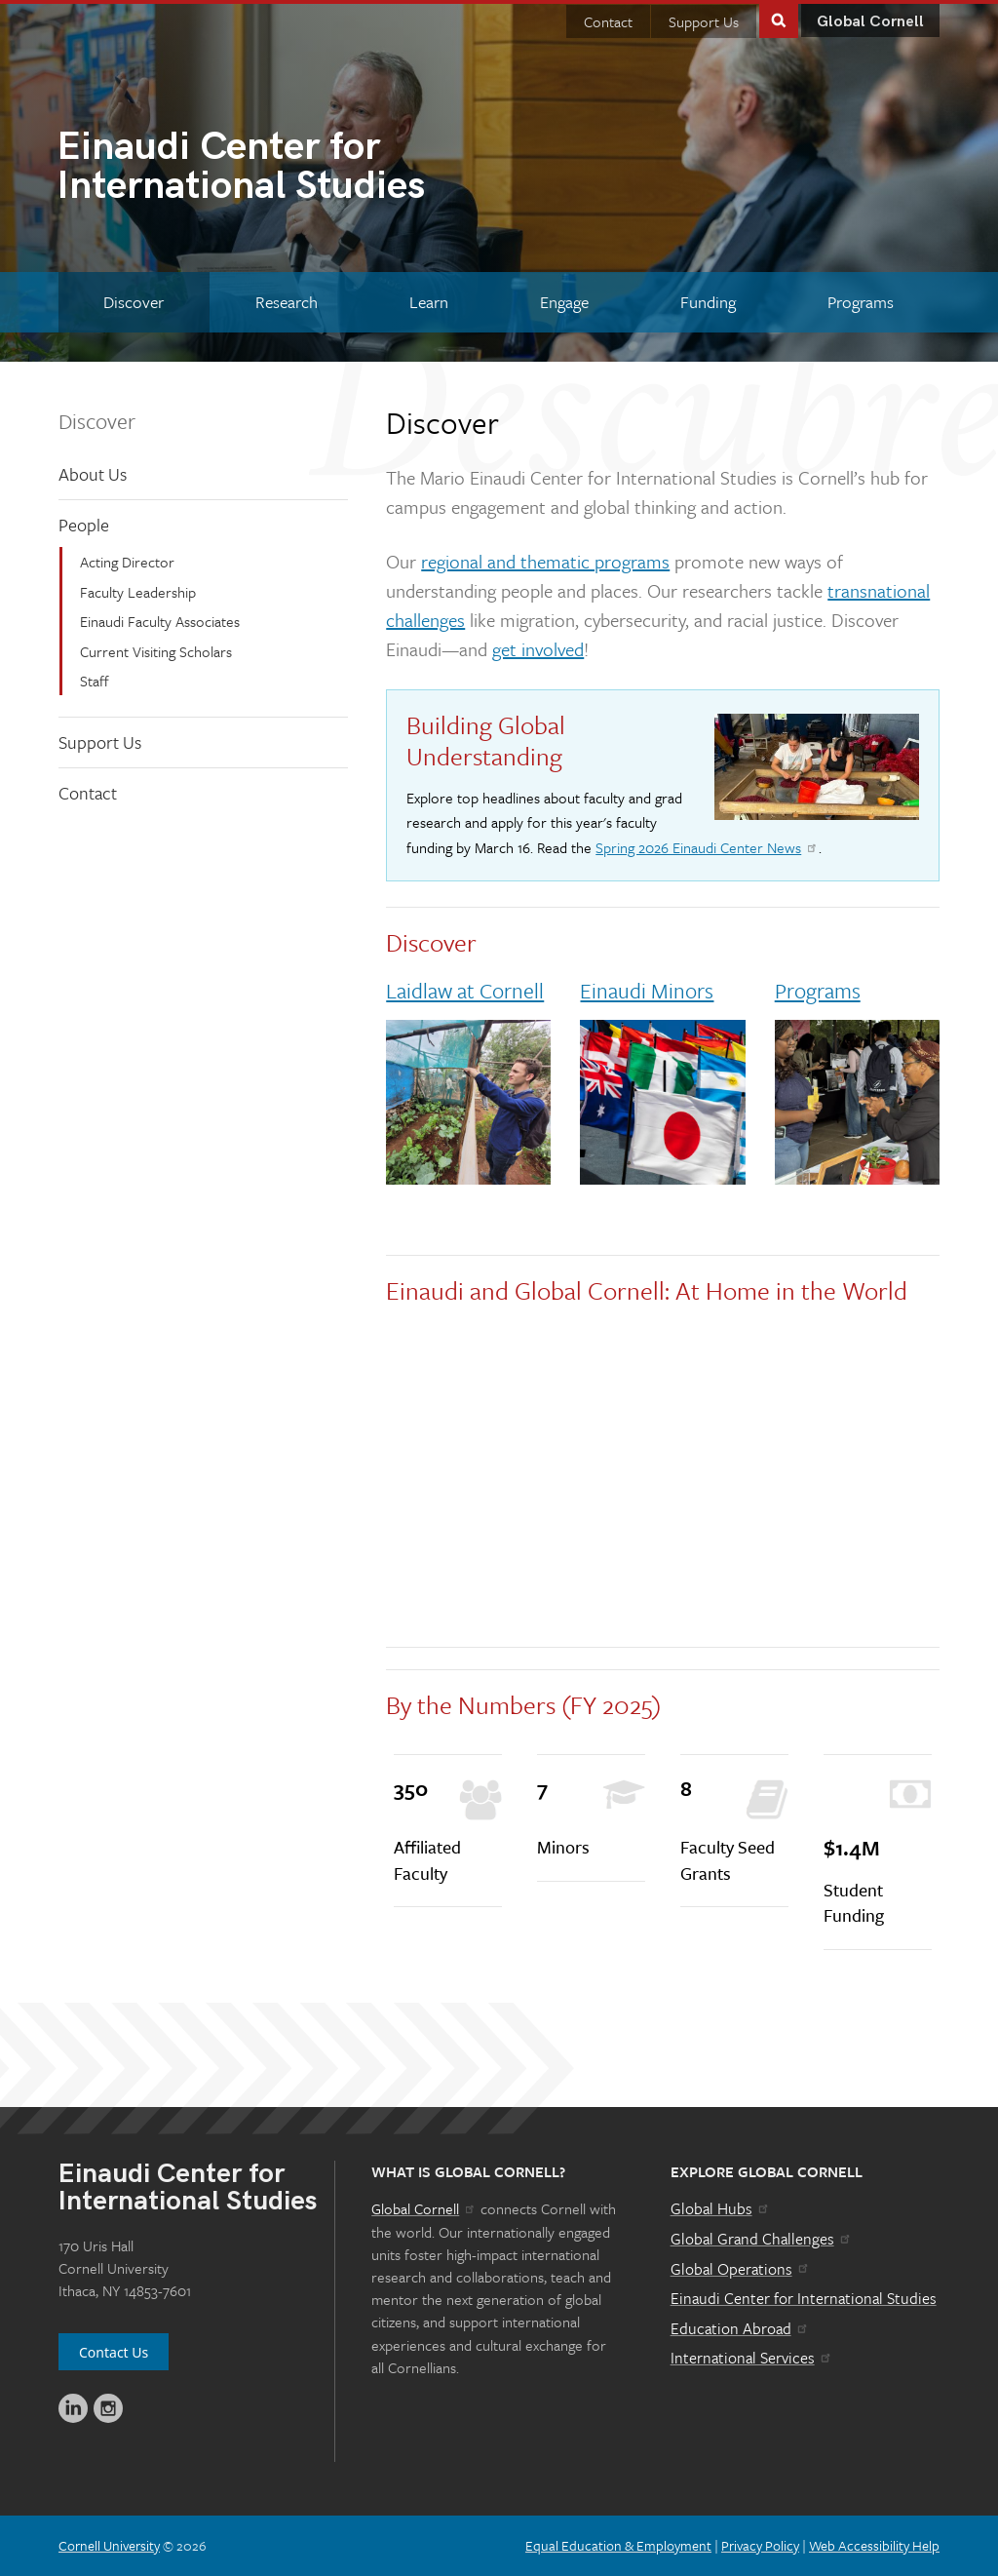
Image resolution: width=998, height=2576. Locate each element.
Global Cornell (870, 22)
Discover (96, 421)
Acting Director (127, 561)
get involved (538, 649)
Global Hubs (721, 2208)
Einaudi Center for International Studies (804, 2298)
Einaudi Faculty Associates (160, 621)
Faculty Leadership (138, 592)
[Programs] (860, 302)
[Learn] (429, 302)
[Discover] (134, 302)
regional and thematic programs (545, 561)
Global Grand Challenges (762, 2238)
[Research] (287, 302)
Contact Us (113, 2352)
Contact (608, 21)
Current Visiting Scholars (156, 651)
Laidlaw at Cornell (465, 990)
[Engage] (563, 302)
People (83, 524)
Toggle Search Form (778, 19)
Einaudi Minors (646, 990)
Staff (94, 680)
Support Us (704, 21)
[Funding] (707, 302)
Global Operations (741, 2269)
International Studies (278, 169)
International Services (752, 2357)
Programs (818, 990)
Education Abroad (740, 2328)
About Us (92, 474)
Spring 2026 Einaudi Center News (707, 847)
